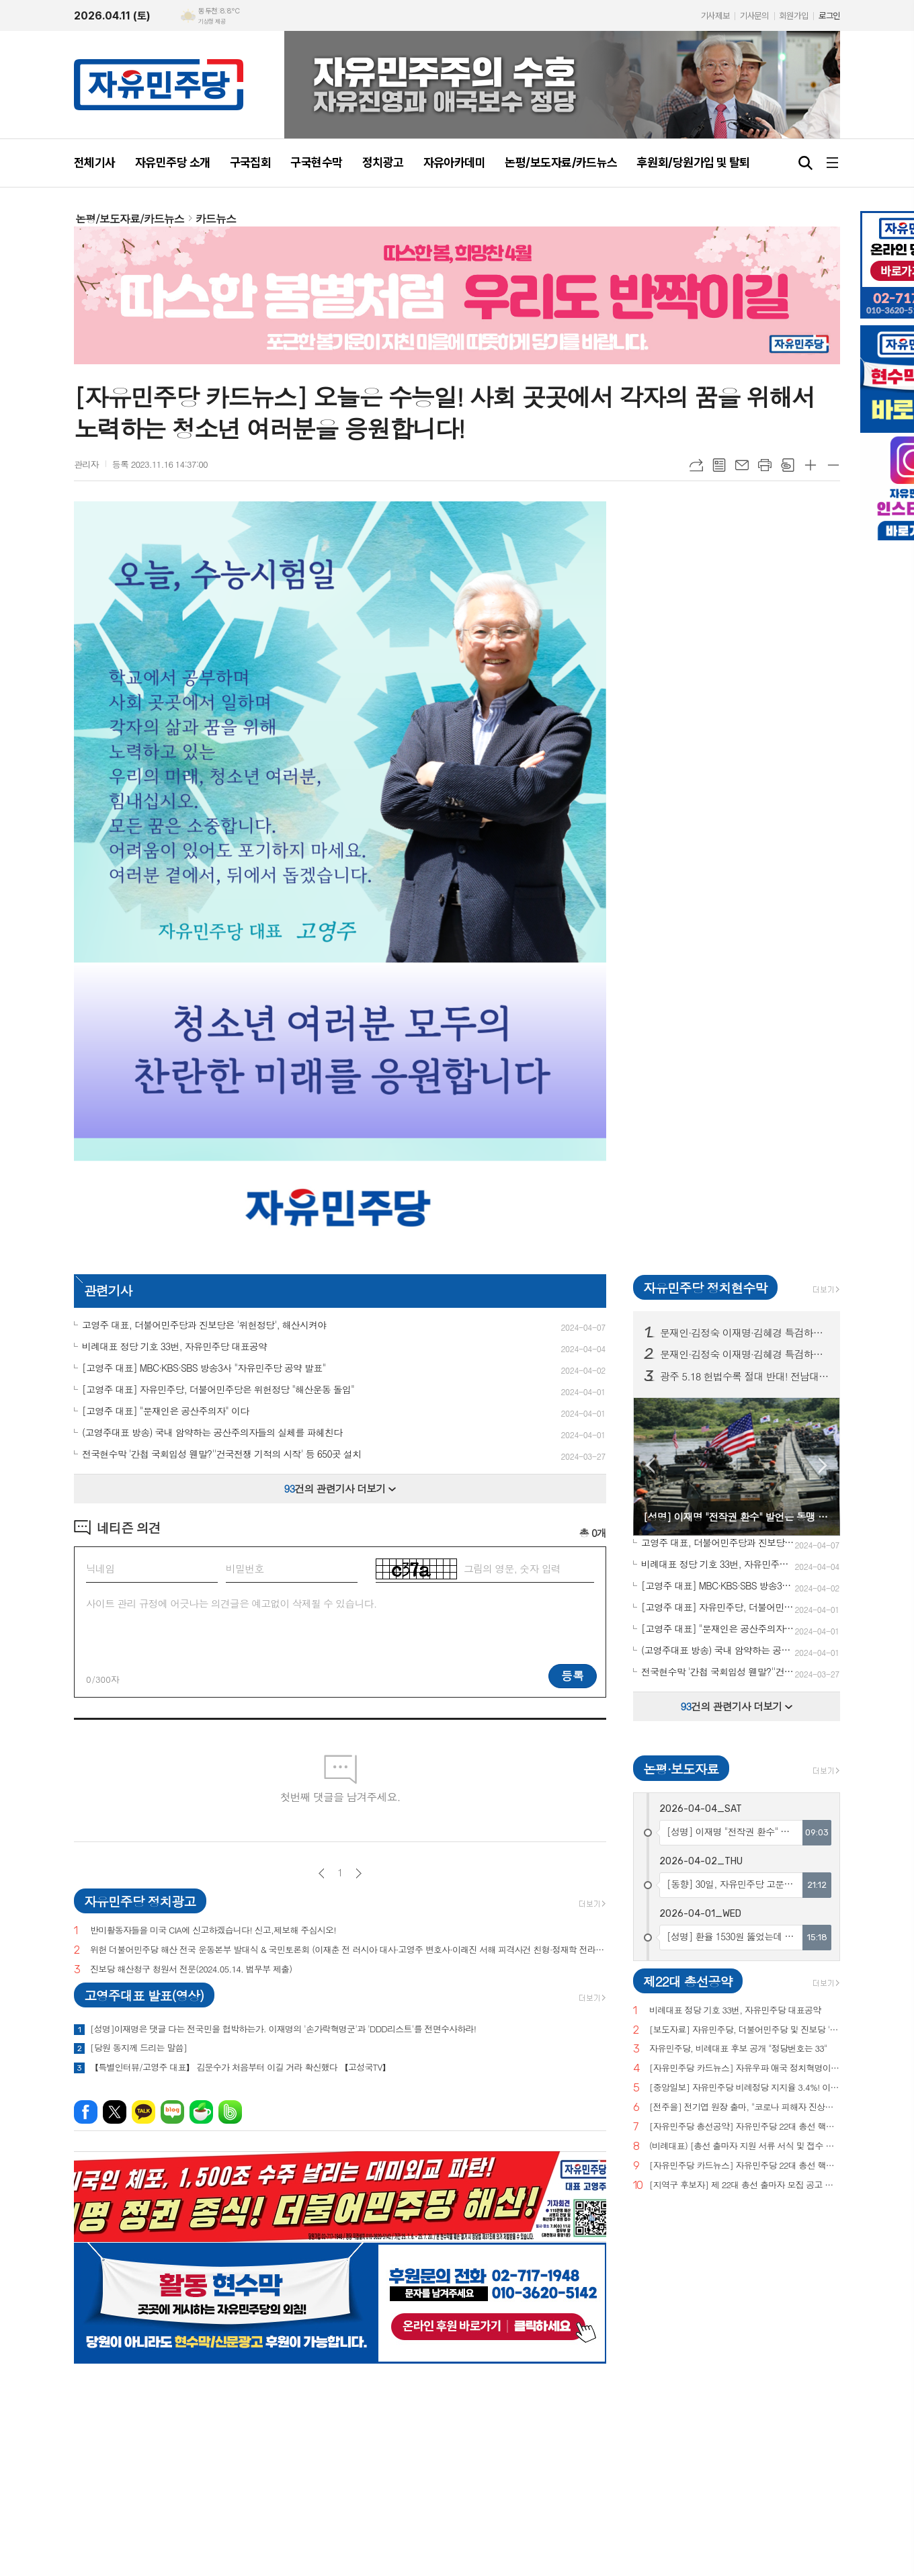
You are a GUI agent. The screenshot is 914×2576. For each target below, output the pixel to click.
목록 (719, 465)
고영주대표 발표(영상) (144, 1995)
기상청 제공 (211, 21)
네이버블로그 (172, 2112)
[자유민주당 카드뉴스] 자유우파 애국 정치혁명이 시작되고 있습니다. (744, 2068)
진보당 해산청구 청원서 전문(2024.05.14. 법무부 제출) (191, 1969)
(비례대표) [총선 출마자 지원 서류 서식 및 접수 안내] (744, 2146)
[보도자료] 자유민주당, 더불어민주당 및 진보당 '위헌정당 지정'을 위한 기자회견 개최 (744, 2030)
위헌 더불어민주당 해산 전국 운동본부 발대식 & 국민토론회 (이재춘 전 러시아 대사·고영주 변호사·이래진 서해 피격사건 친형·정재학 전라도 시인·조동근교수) (348, 1950)
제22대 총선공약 (687, 1981)
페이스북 (85, 2112)
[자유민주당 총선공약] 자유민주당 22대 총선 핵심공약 (744, 2126)
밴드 (230, 2112)
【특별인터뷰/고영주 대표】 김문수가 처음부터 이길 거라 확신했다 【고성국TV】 (240, 2067)
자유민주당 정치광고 (140, 1901)
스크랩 (787, 465)
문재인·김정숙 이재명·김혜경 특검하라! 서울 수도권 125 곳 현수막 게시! (744, 1332)
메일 (742, 465)
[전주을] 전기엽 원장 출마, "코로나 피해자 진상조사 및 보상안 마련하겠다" (744, 2107)
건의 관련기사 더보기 (340, 1488)
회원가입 (794, 16)
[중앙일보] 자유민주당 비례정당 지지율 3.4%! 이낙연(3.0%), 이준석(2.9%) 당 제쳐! (744, 2087)
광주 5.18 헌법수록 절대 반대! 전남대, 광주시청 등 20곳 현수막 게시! (744, 1376)
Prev (650, 1465)
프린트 (765, 465)
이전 (321, 1873)
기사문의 (754, 16)
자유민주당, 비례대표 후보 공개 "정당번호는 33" (738, 2048)
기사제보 (715, 16)
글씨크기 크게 (810, 465)
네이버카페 (201, 2112)
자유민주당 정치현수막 (705, 1287)
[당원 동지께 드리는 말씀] (138, 2048)
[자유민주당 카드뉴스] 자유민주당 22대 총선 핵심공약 (744, 2165)
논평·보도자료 (680, 1768)
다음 (358, 1873)
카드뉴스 (216, 218)
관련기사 (108, 1290)
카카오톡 (143, 2112)
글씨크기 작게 (833, 465)
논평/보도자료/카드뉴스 (129, 218)
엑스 (114, 2112)
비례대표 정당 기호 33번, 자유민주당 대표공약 (735, 2010)
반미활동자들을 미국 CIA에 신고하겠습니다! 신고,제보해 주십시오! (213, 1930)
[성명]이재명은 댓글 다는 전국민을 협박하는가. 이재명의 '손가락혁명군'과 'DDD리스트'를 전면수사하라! (283, 2029)
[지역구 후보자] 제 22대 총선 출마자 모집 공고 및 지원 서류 (744, 2185)
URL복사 (696, 465)
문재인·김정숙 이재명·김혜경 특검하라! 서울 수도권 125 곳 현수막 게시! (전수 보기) (744, 1354)
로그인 (829, 16)
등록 (572, 1675)
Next (823, 1465)
